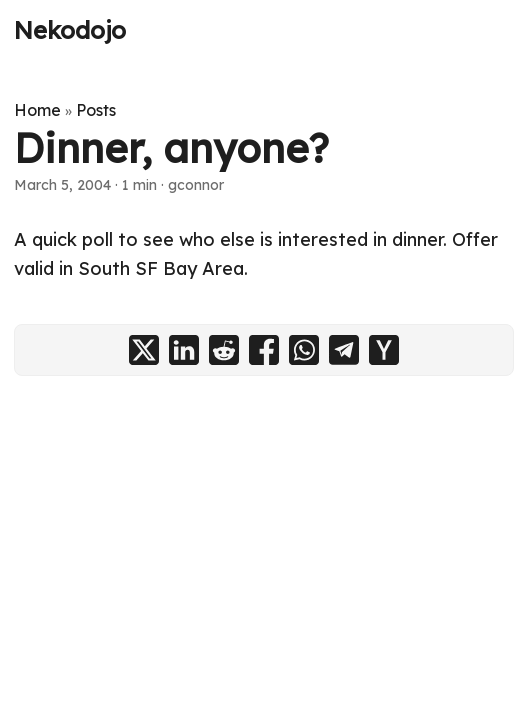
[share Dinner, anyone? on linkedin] (184, 350)
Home (37, 110)
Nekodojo (70, 30)
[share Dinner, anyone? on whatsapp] (304, 350)
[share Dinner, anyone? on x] (144, 350)
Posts (96, 110)
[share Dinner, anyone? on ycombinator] (384, 350)
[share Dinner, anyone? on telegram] (344, 350)
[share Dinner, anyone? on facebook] (264, 350)
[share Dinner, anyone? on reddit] (224, 350)
